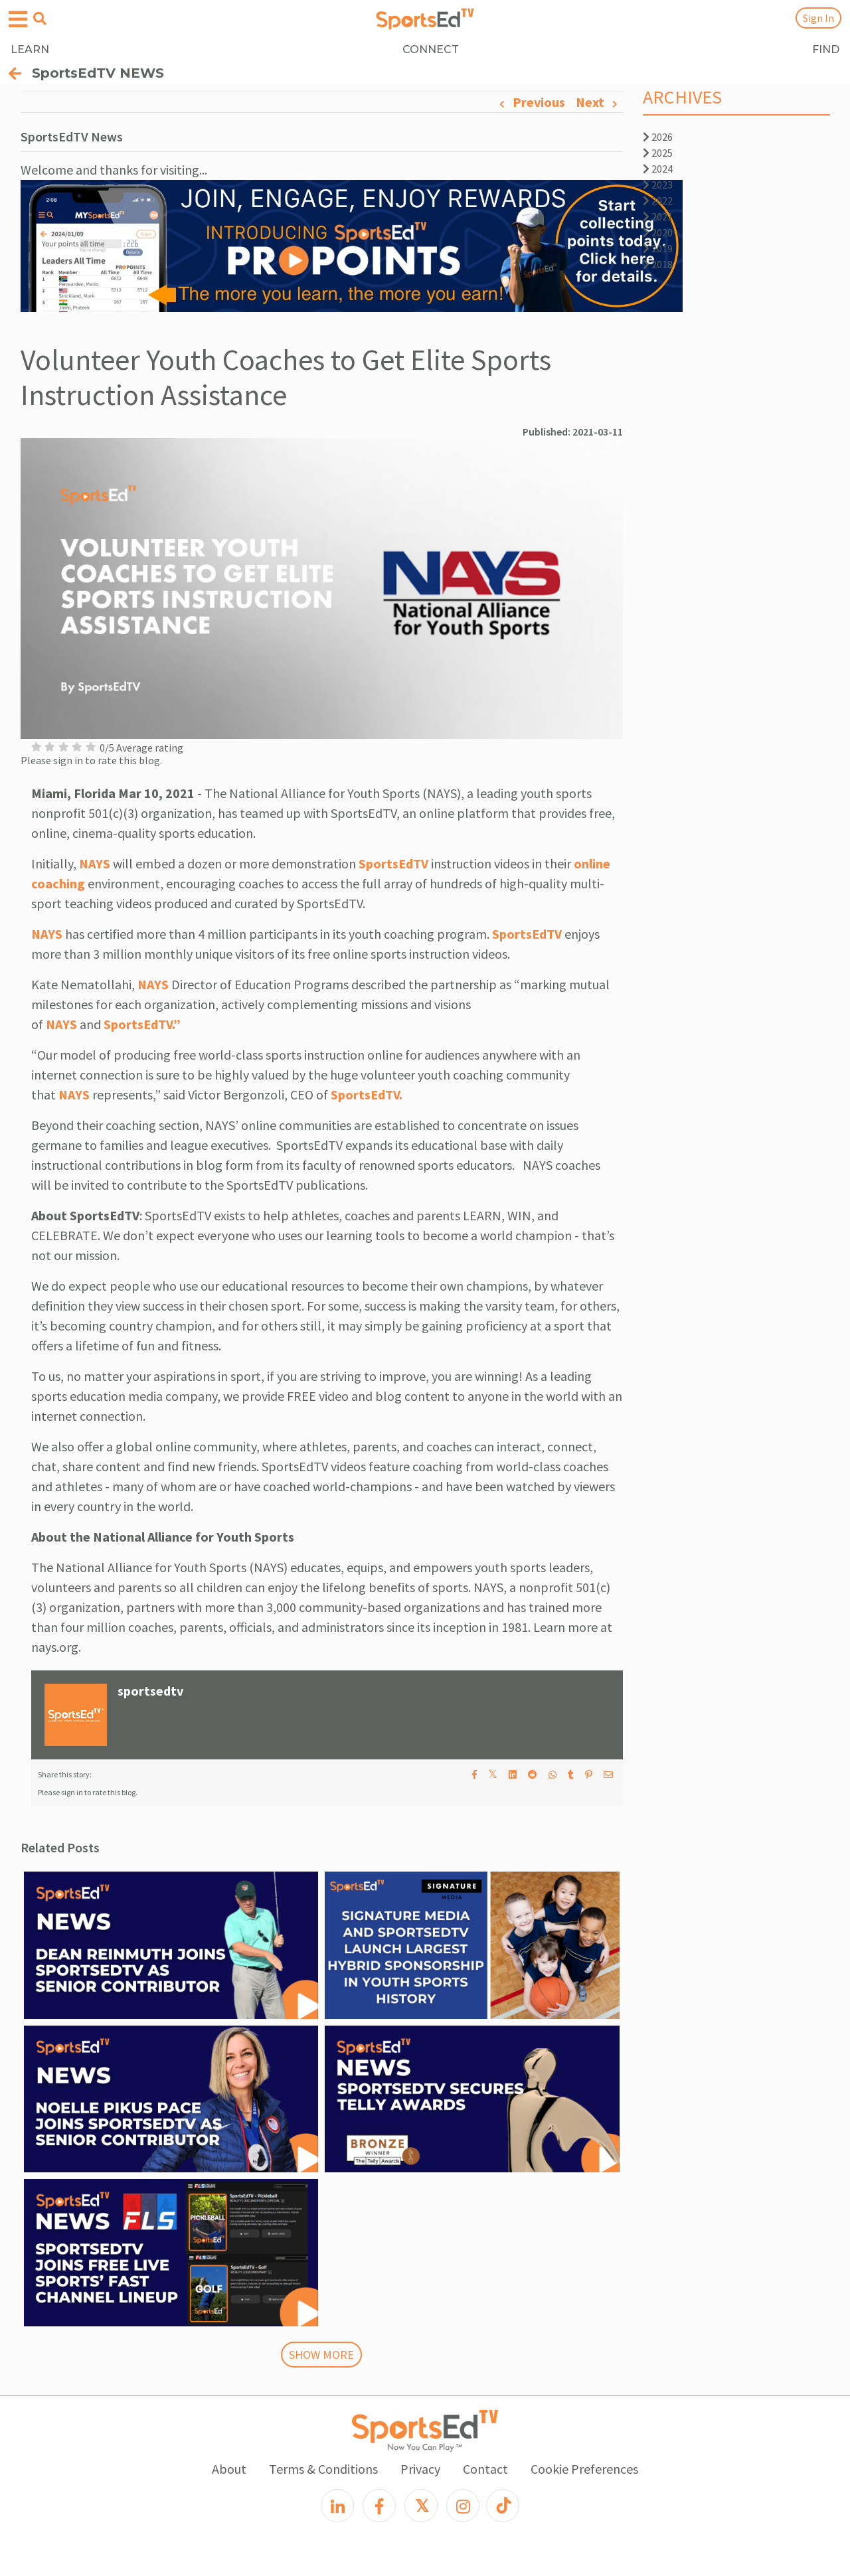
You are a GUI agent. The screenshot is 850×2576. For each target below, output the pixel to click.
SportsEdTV (393, 863)
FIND (825, 49)
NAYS (94, 863)
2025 (658, 152)
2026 (658, 136)
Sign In (818, 18)
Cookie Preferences (584, 2468)
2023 (658, 184)
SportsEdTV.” (142, 1024)
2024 (658, 168)
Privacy (420, 2468)
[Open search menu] (39, 18)
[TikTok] (502, 2505)
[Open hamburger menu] (18, 20)
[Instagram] (463, 2506)
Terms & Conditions (323, 2468)
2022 (658, 200)
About (229, 2468)
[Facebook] (379, 2506)
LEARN (30, 49)
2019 (658, 248)
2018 (658, 264)
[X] (421, 2505)
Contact (485, 2468)
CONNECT (430, 49)
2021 (658, 216)
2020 (658, 232)
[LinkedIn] (337, 2506)
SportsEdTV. (366, 1094)
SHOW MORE (321, 2354)
